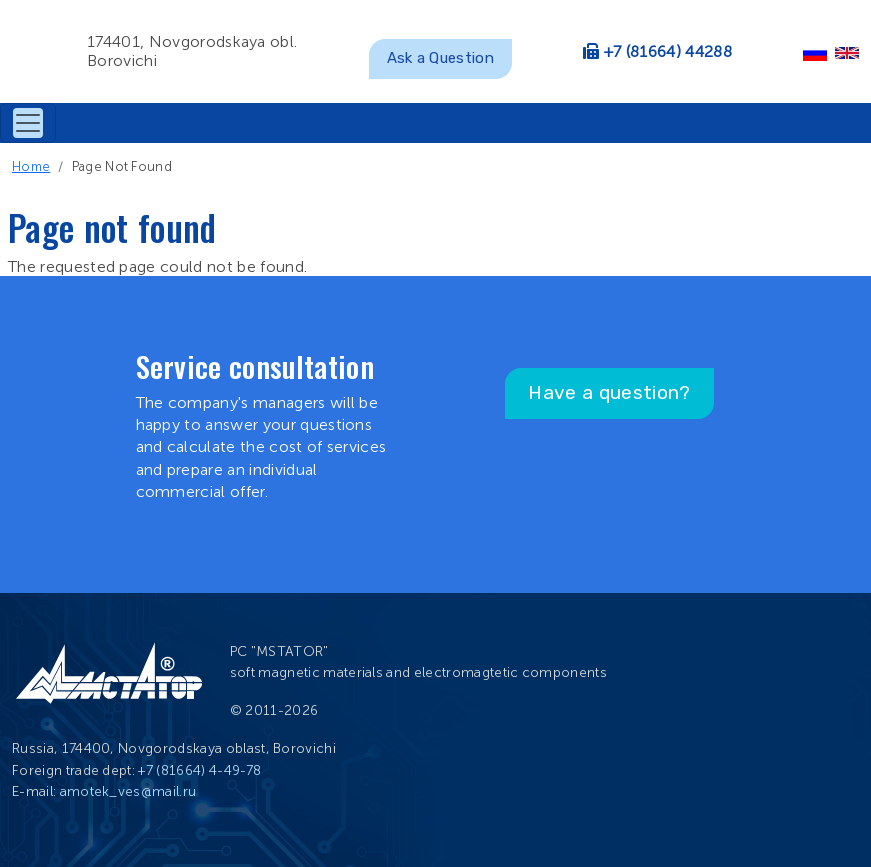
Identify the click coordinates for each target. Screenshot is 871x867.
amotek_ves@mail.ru (128, 791)
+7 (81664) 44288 (668, 51)
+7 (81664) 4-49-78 (199, 770)
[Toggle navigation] (28, 123)
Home (31, 166)
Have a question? (609, 392)
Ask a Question (440, 58)
